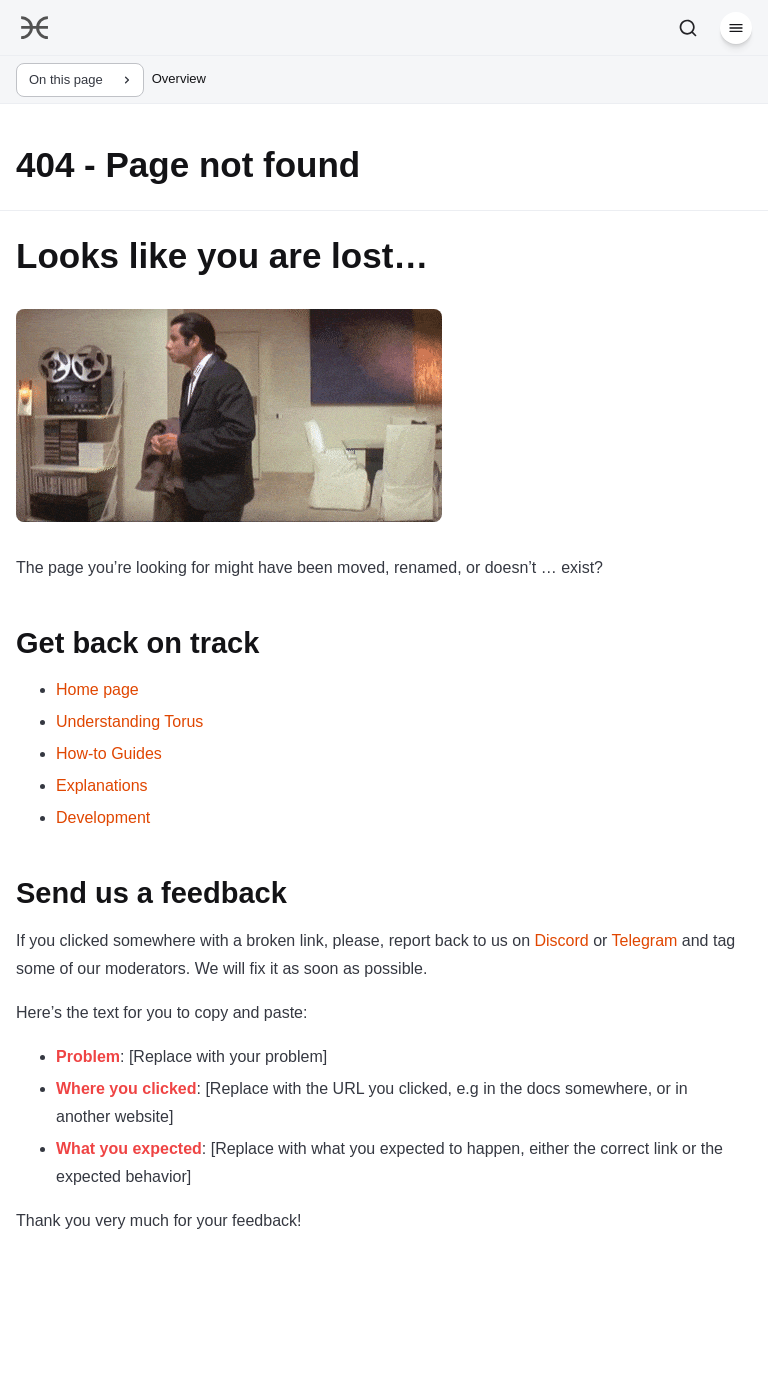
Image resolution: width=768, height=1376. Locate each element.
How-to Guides (109, 753)
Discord (561, 940)
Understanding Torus (129, 721)
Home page (97, 689)
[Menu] (736, 28)
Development (103, 817)
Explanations (102, 785)
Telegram (645, 940)
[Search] (688, 28)
